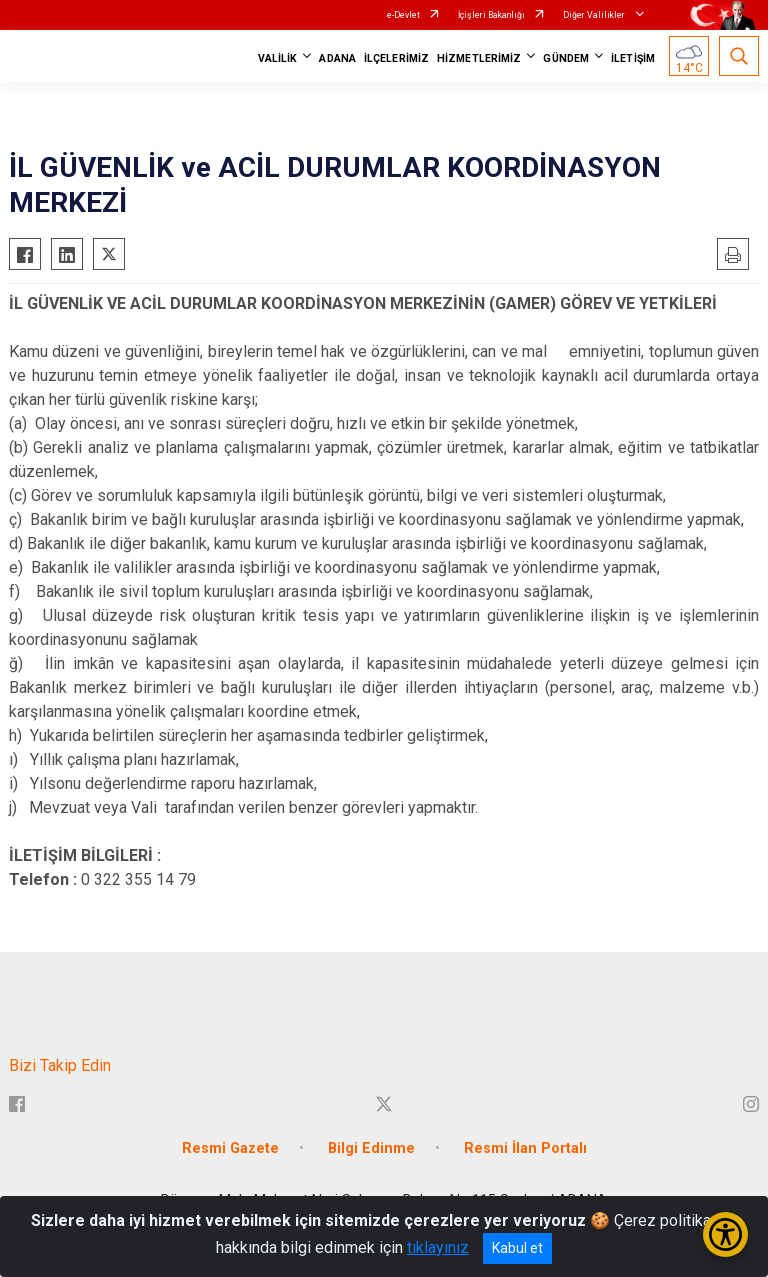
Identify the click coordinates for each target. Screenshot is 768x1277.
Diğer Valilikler (595, 15)
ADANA (337, 58)
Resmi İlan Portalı (525, 1148)
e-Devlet (403, 15)
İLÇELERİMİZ (396, 58)
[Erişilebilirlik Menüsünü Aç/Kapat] (725, 1234)
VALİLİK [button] (278, 58)
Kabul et (517, 1248)
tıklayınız (438, 1247)
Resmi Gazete (230, 1148)
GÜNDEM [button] (566, 58)
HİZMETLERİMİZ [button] (479, 58)
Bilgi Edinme (371, 1148)
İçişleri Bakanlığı (491, 15)
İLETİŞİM (633, 58)
